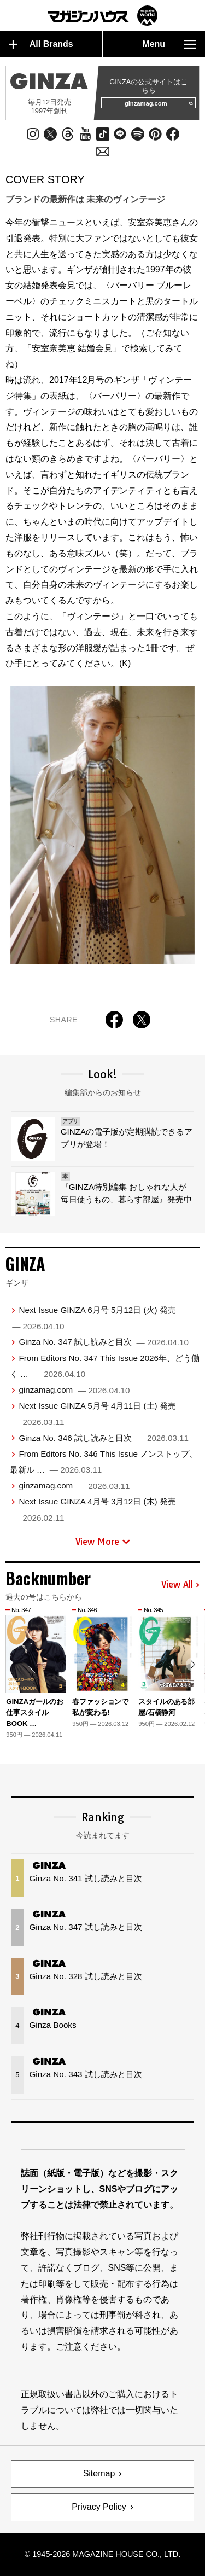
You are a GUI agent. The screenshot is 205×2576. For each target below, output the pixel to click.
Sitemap (99, 2473)
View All (180, 1585)
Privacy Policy (99, 2506)
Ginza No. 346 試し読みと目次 (104, 1438)
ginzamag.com (158, 103)
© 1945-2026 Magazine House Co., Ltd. (102, 2554)
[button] (193, 1664)
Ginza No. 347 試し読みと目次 (104, 1341)
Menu (169, 44)
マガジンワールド (102, 15)
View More (102, 1541)
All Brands (41, 44)
